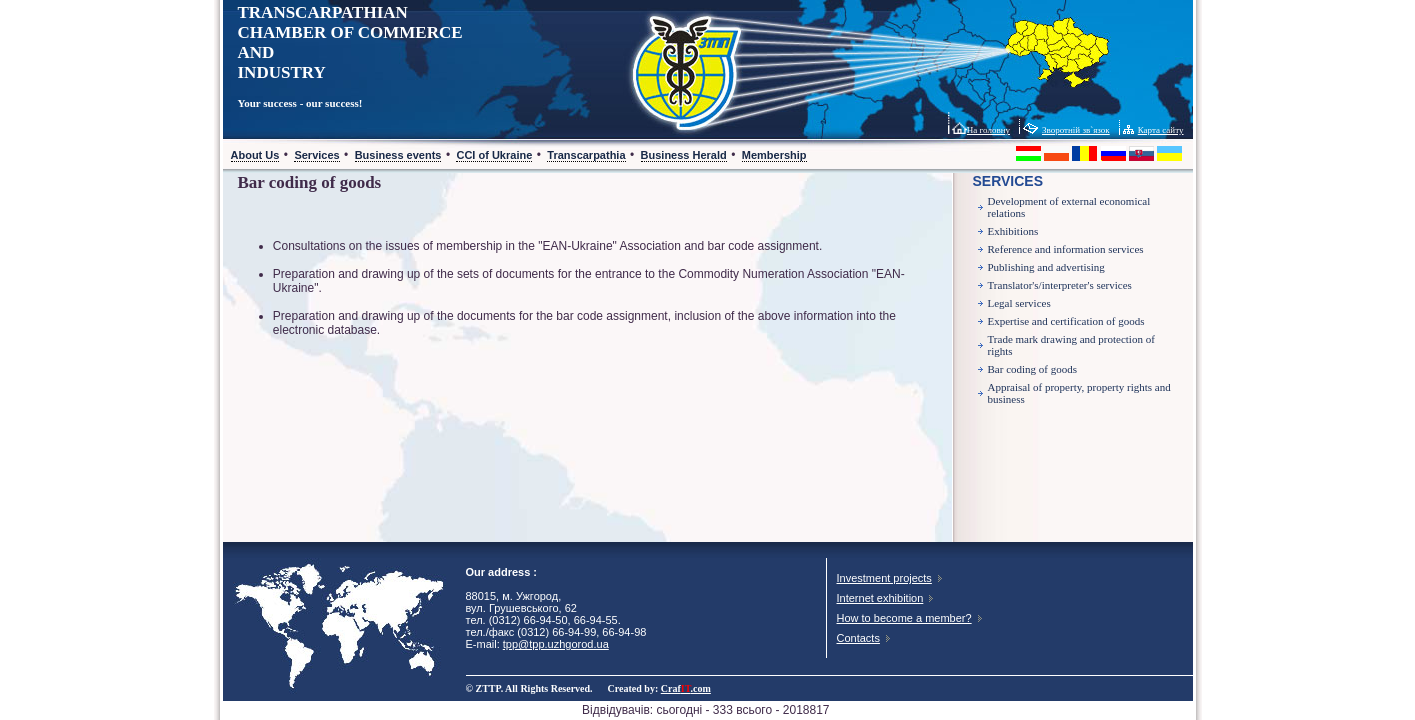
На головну (988, 130)
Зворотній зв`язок (1076, 130)
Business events (398, 155)
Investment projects (884, 578)
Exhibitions (1013, 231)
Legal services (1019, 303)
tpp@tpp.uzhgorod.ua (556, 644)
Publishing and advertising (1046, 267)
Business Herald (684, 155)
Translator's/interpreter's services (1060, 285)
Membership (774, 155)
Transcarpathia (586, 155)
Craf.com (686, 688)
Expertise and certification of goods (1066, 321)
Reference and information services (1066, 249)
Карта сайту (1161, 130)
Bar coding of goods (1033, 369)
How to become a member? (904, 618)
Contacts (858, 638)
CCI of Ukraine (494, 155)
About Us (255, 155)
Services (316, 155)
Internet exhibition (880, 598)
